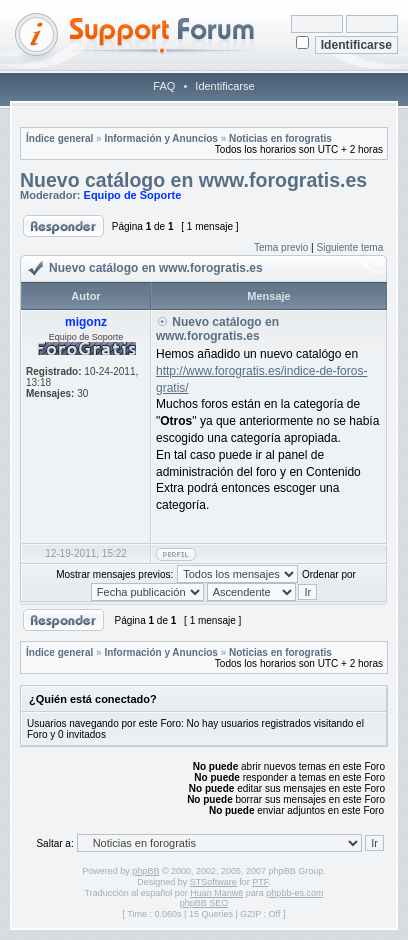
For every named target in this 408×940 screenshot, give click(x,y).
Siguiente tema (350, 247)
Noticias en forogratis (280, 138)
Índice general (59, 138)
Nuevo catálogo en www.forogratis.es (193, 180)
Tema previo (281, 247)
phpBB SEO (204, 903)
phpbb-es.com (294, 893)
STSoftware (213, 882)
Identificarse (224, 86)
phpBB (145, 871)
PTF (260, 882)
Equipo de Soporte (133, 195)
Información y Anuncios (161, 138)
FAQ (164, 86)
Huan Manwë (216, 893)
